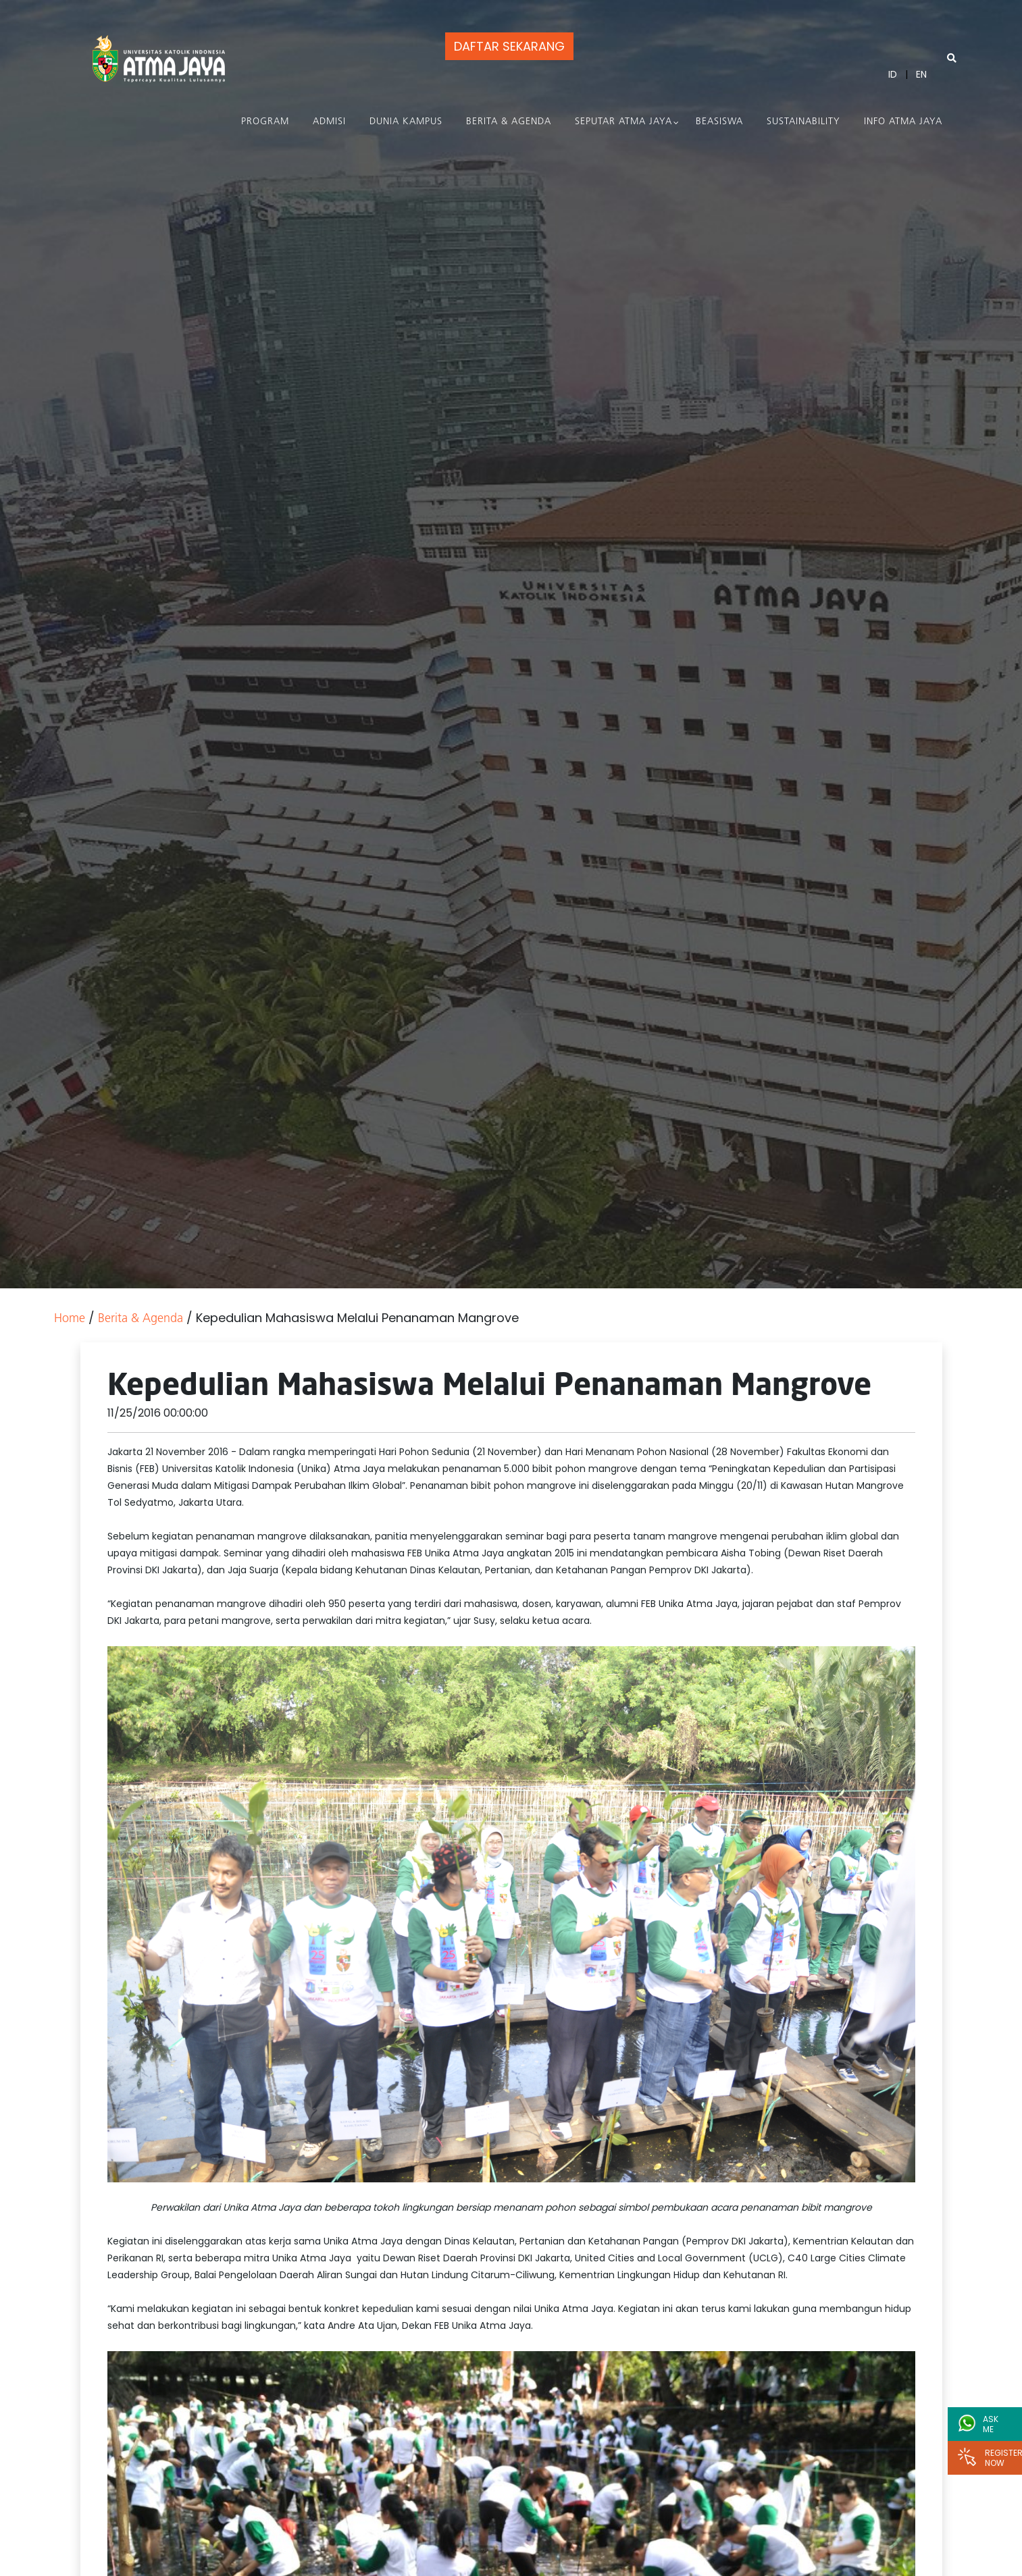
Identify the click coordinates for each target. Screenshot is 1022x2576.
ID (892, 74)
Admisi (329, 122)
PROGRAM (265, 122)
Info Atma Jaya (903, 122)
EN (921, 74)
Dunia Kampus (405, 122)
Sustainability (803, 122)
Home (69, 1319)
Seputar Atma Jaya (623, 122)
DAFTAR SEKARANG (509, 46)
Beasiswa (719, 122)
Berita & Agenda (508, 122)
